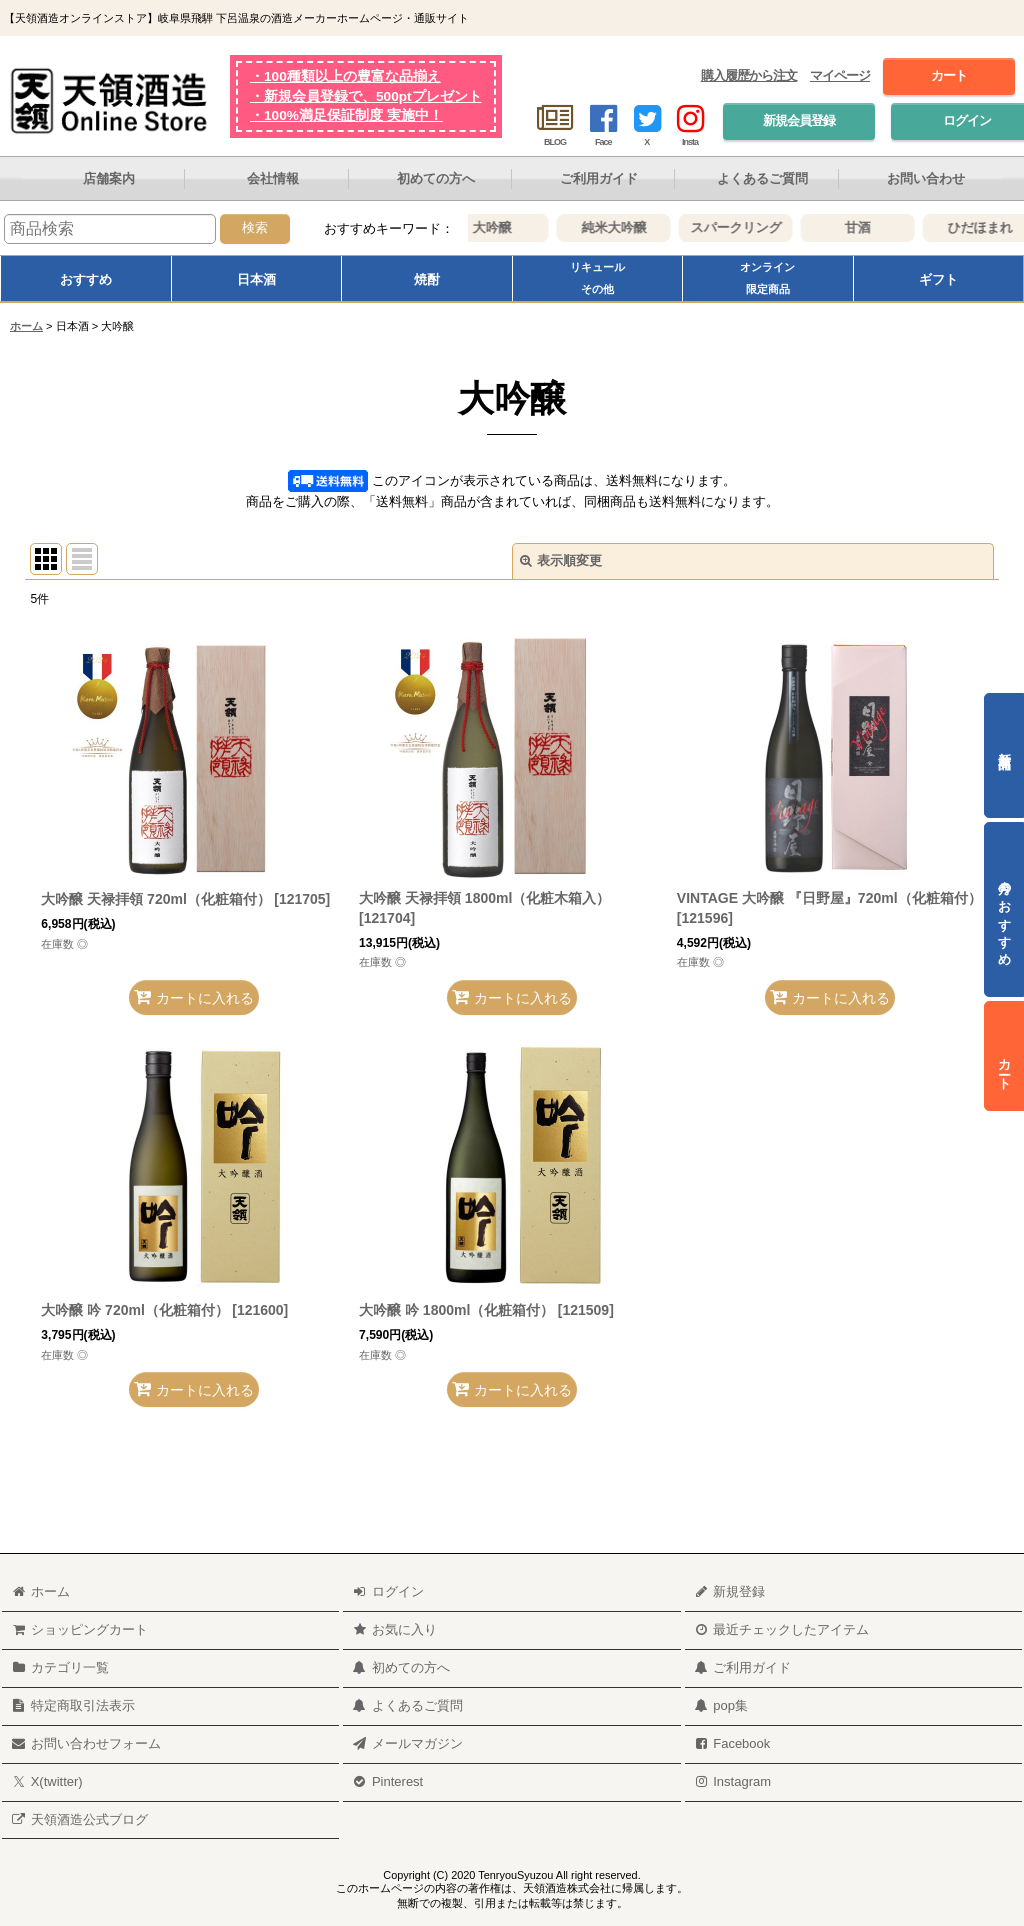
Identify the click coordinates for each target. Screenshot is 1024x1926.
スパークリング (751, 227)
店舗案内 (109, 178)
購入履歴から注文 (749, 75)
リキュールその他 (597, 278)
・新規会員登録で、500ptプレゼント (366, 96)
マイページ (840, 75)
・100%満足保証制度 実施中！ (346, 115)
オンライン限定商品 (767, 278)
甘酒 (873, 227)
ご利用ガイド (599, 178)
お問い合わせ (926, 178)
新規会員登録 (799, 120)
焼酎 (427, 279)
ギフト (938, 279)
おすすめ (86, 279)
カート (949, 75)
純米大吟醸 (629, 227)
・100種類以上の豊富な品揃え (345, 76)
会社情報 (273, 178)
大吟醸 (507, 227)
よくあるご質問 (762, 178)
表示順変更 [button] (561, 560)
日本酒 (256, 279)
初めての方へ (436, 178)
